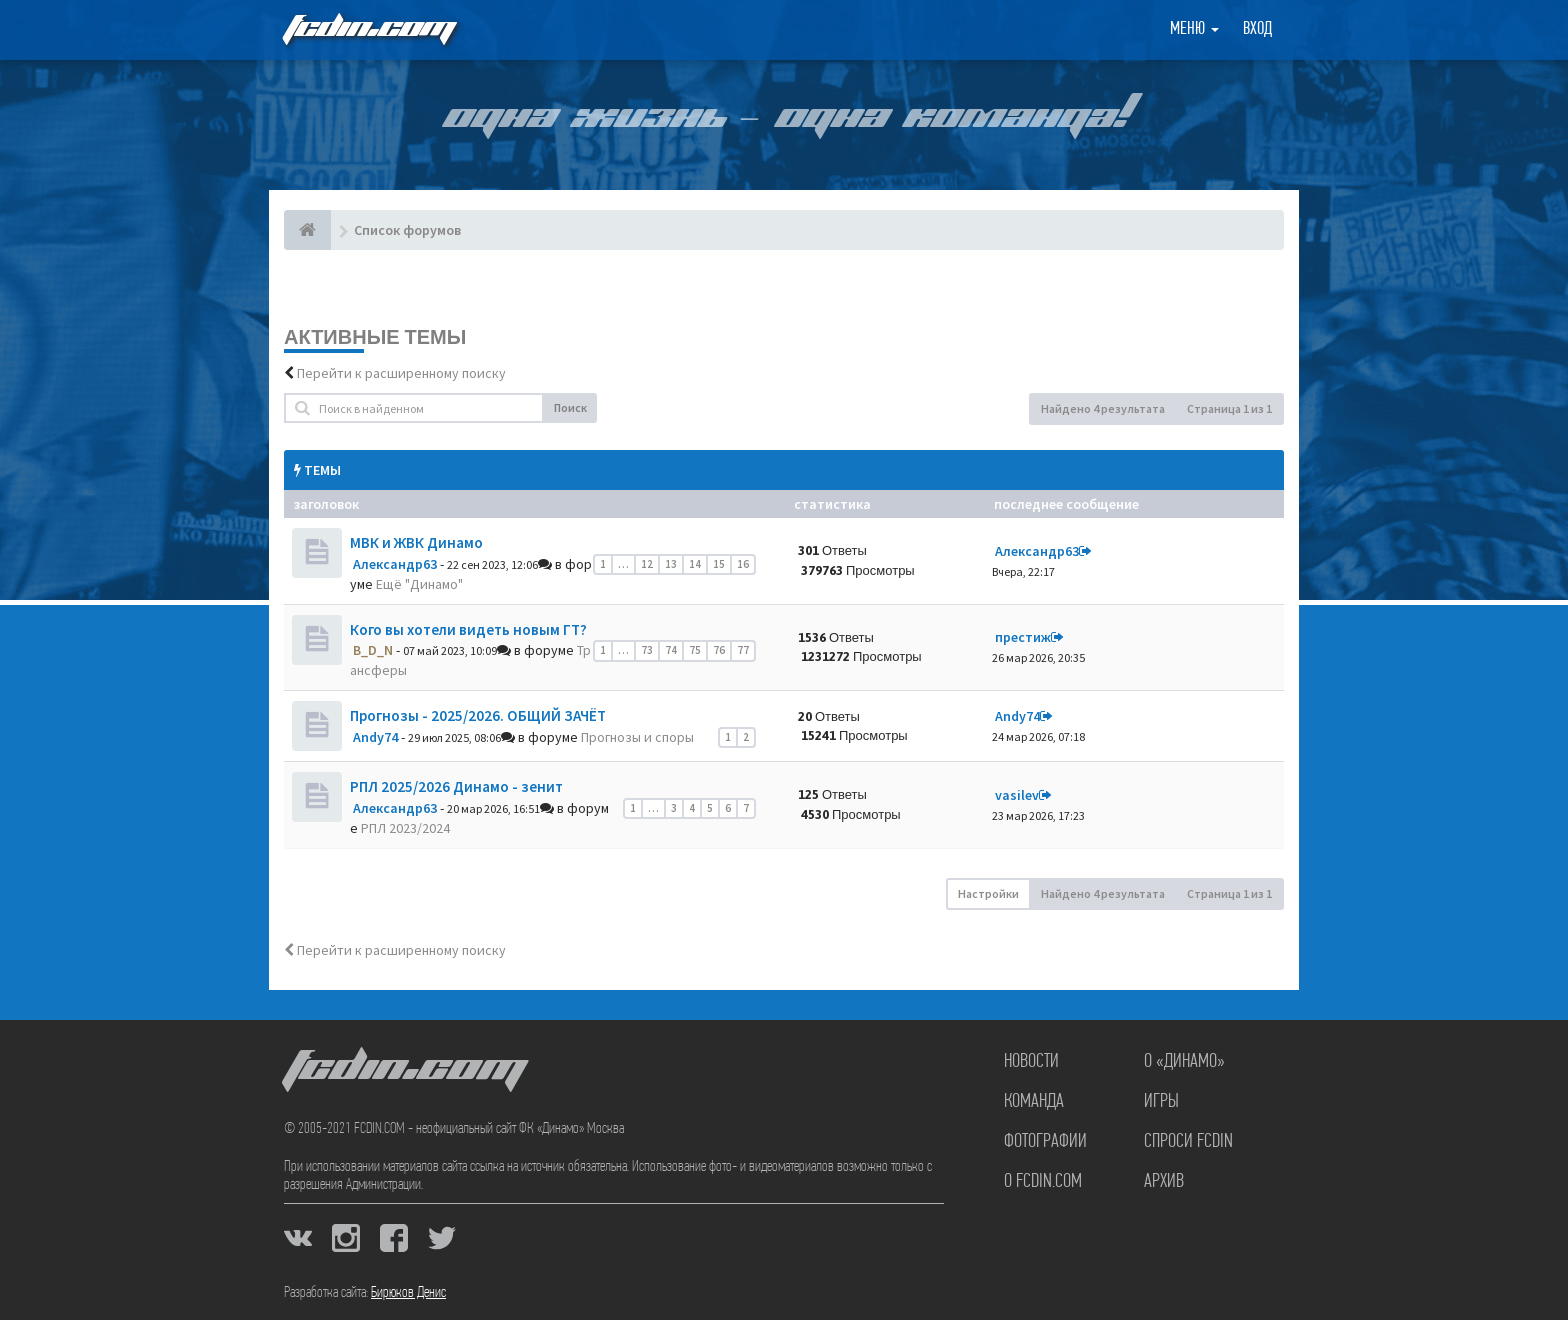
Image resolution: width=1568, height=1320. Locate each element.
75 (695, 650)
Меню (1194, 29)
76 (719, 650)
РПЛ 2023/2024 (405, 828)
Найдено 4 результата (1103, 408)
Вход (1257, 29)
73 (647, 650)
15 (719, 564)
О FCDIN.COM (1043, 1182)
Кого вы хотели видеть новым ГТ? (468, 629)
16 (743, 564)
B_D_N (373, 650)
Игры (1161, 1102)
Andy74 (375, 737)
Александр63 (395, 564)
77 (743, 650)
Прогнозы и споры (637, 737)
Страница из (1229, 408)
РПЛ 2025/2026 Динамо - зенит (456, 786)
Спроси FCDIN (1188, 1142)
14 (695, 564)
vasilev (1017, 795)
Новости (1031, 1062)
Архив (1164, 1182)
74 (671, 650)
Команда (1034, 1102)
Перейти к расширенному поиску (401, 373)
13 (671, 564)
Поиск (570, 407)
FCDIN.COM (368, 29)
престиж (1023, 637)
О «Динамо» (1184, 1062)
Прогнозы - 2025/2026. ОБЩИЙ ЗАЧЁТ (478, 715)
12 (647, 564)
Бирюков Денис (408, 1293)
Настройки (988, 893)
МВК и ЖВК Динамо (416, 542)
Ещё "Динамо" (419, 584)
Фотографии (1045, 1142)
